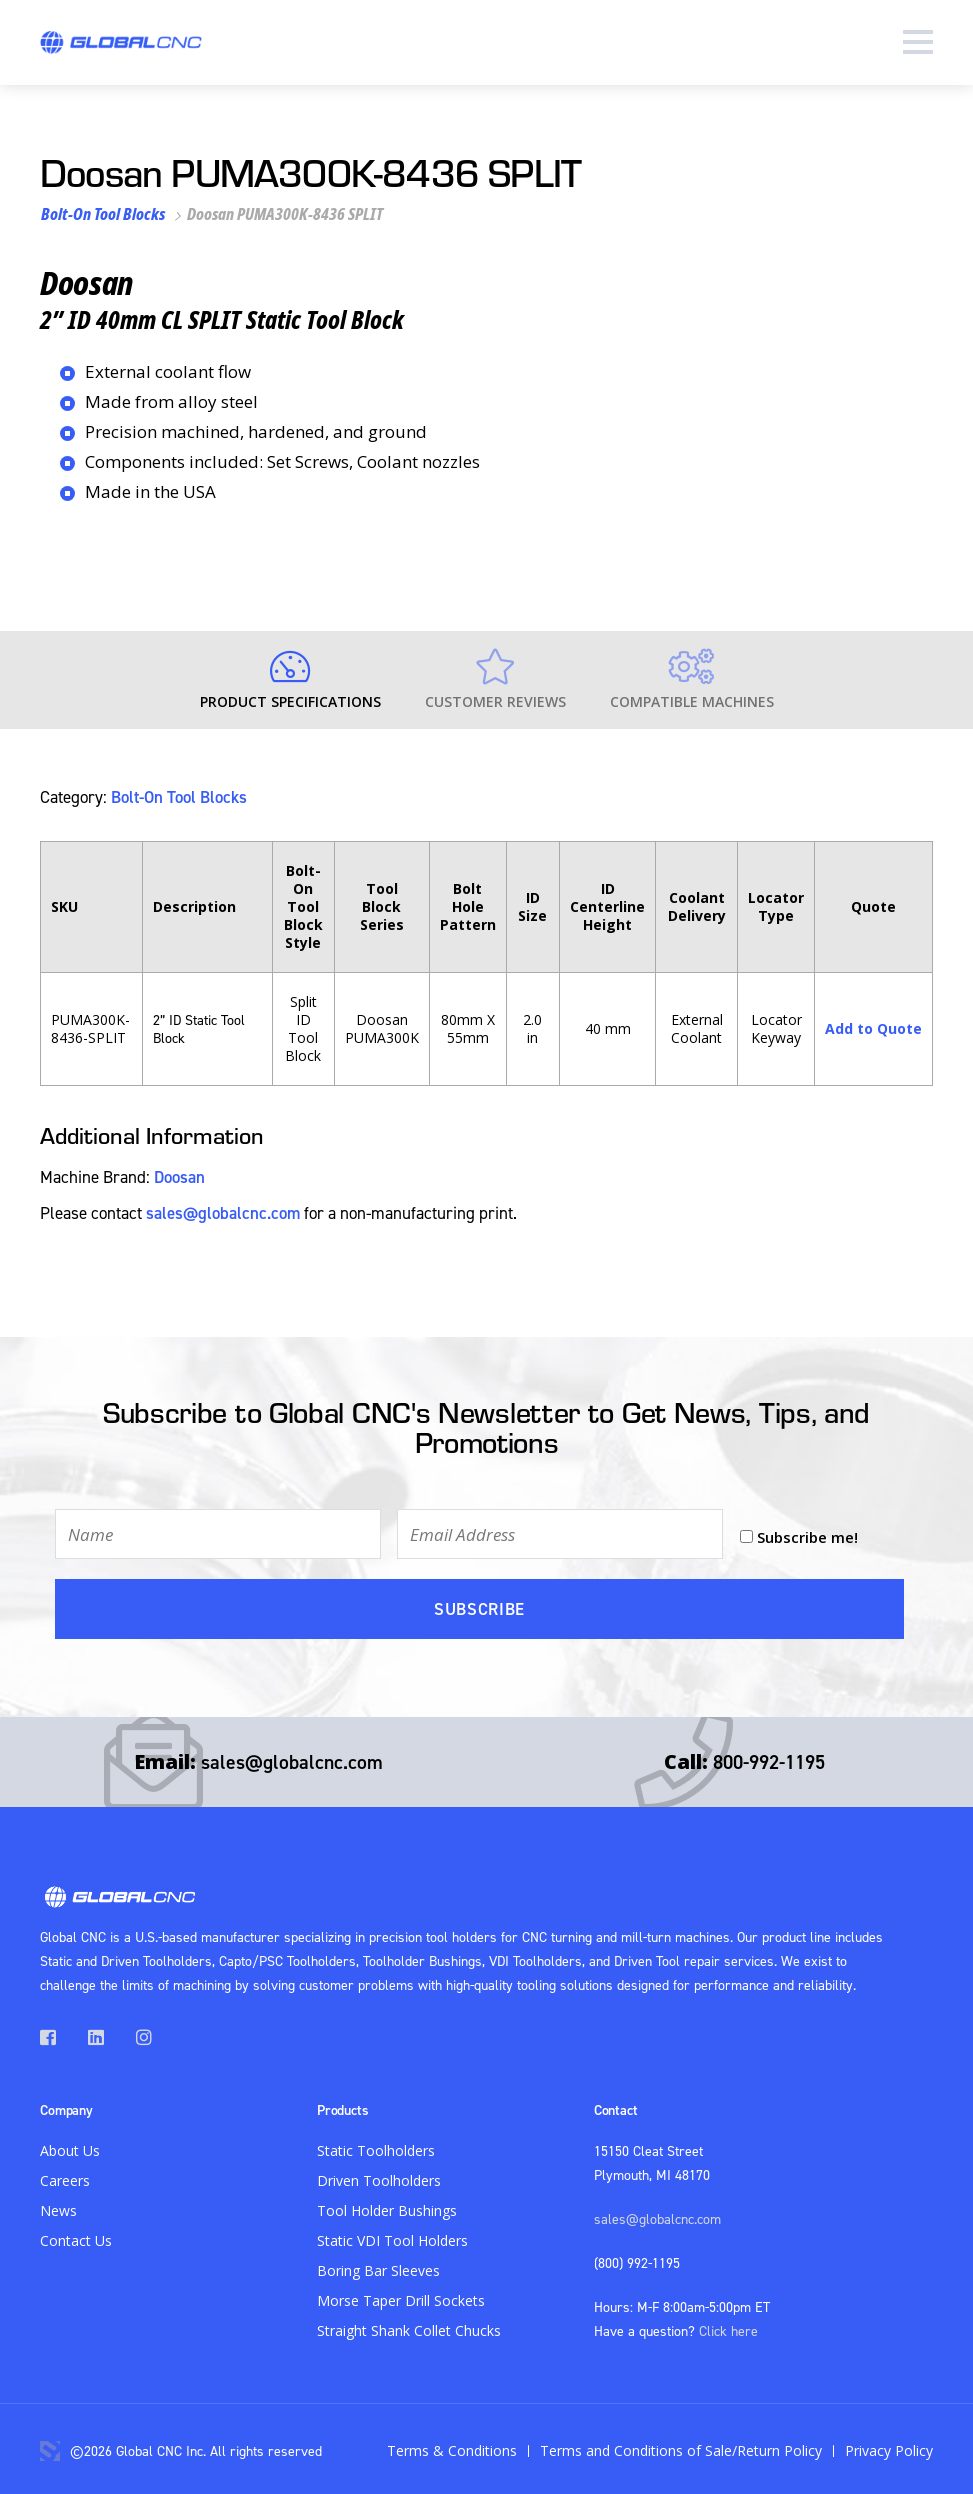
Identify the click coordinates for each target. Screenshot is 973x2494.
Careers (65, 2176)
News (58, 2206)
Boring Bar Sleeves (378, 2266)
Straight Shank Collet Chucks (409, 2326)
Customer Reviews (495, 680)
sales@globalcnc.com (223, 1212)
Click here (728, 2326)
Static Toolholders (376, 2146)
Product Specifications (290, 680)
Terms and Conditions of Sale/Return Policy (681, 2446)
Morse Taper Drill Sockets (401, 2296)
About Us (70, 2146)
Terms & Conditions (452, 2446)
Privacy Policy (889, 2446)
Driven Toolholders (379, 2176)
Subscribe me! (807, 1534)
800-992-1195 (769, 1757)
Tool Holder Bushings (387, 2206)
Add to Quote (873, 1027)
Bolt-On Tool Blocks (103, 214)
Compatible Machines (692, 680)
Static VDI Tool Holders (392, 2236)
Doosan (179, 1176)
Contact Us (76, 2236)
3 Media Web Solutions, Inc (50, 2447)
